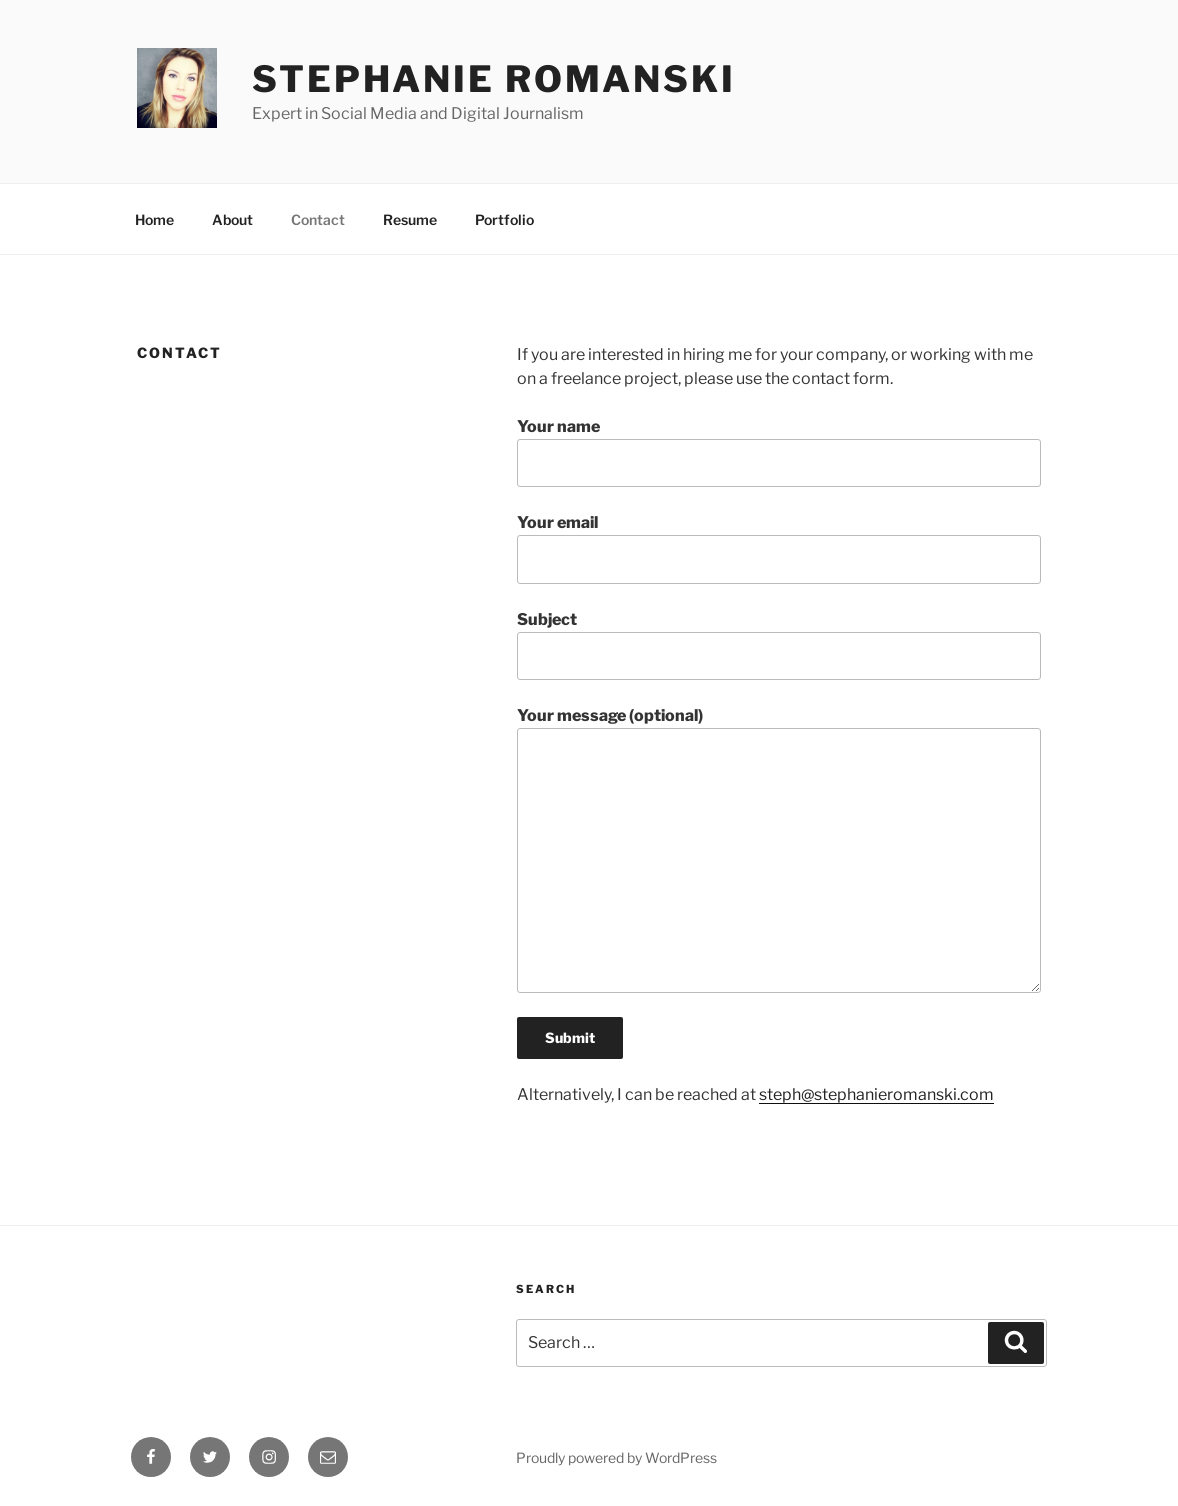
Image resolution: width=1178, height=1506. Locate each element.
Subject (779, 645)
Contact (318, 219)
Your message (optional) (779, 849)
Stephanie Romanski (494, 79)
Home (154, 219)
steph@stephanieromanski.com (876, 1094)
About (232, 219)
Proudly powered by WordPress (616, 1457)
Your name (779, 452)
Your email (779, 548)
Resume (410, 219)
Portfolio (504, 219)
